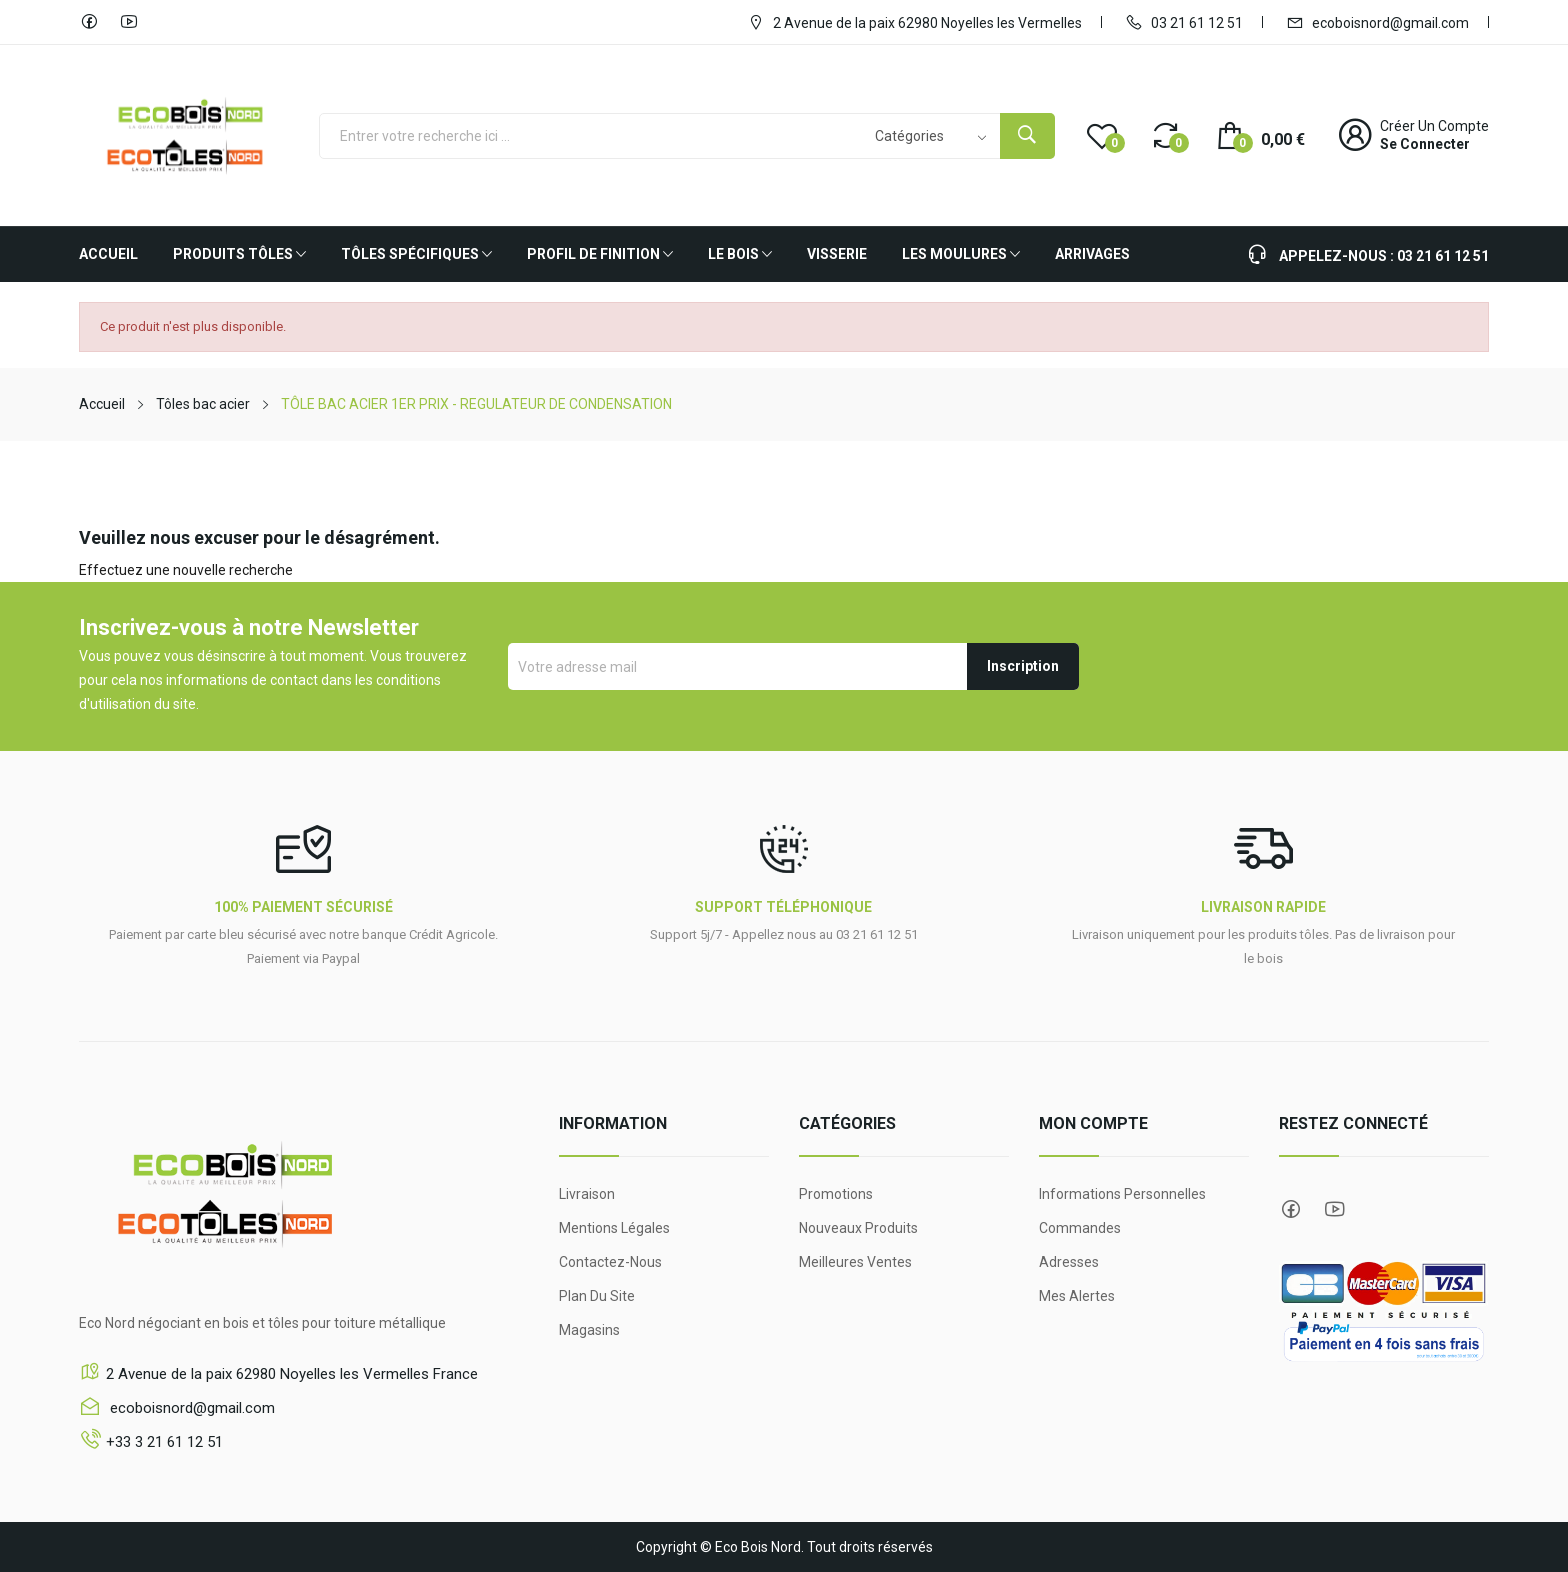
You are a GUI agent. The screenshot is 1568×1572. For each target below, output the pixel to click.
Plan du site (597, 1296)
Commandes (1080, 1228)
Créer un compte (1434, 126)
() (1102, 135)
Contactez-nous (610, 1262)
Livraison (587, 1194)
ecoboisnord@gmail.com (1377, 22)
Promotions (836, 1194)
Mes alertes (1077, 1296)
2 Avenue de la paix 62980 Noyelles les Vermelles (914, 22)
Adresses (1069, 1262)
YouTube (129, 22)
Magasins (589, 1330)
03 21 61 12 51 (1184, 22)
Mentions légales (614, 1228)
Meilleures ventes (855, 1262)
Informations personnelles (1122, 1194)
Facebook (89, 22)
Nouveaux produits (858, 1228)
